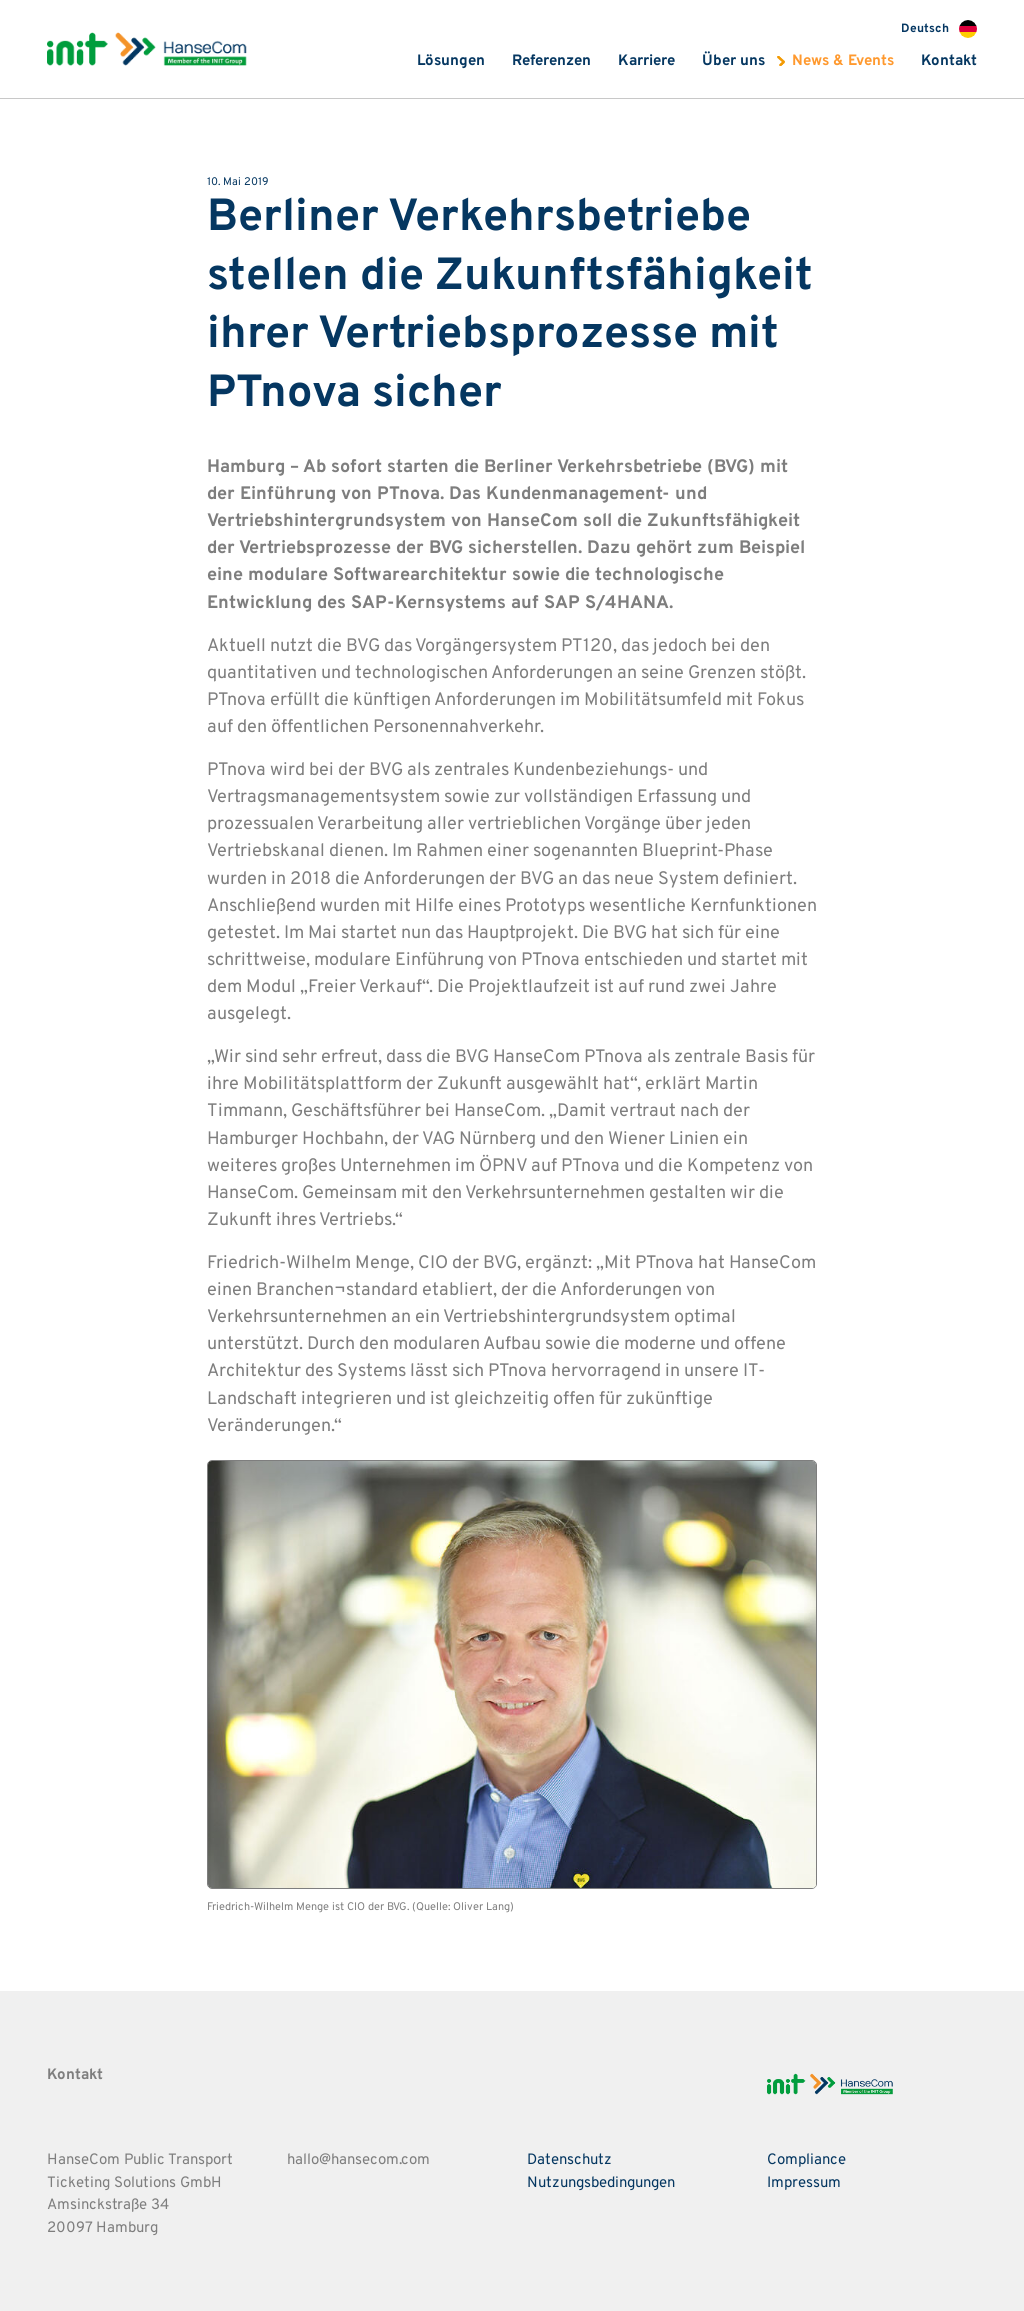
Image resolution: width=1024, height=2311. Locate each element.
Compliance (806, 2160)
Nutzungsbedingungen (601, 2183)
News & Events (843, 61)
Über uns (733, 61)
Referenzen (551, 61)
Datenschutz (569, 2160)
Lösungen (451, 61)
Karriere (646, 61)
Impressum (804, 2183)
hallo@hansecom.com (358, 2160)
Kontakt (949, 61)
